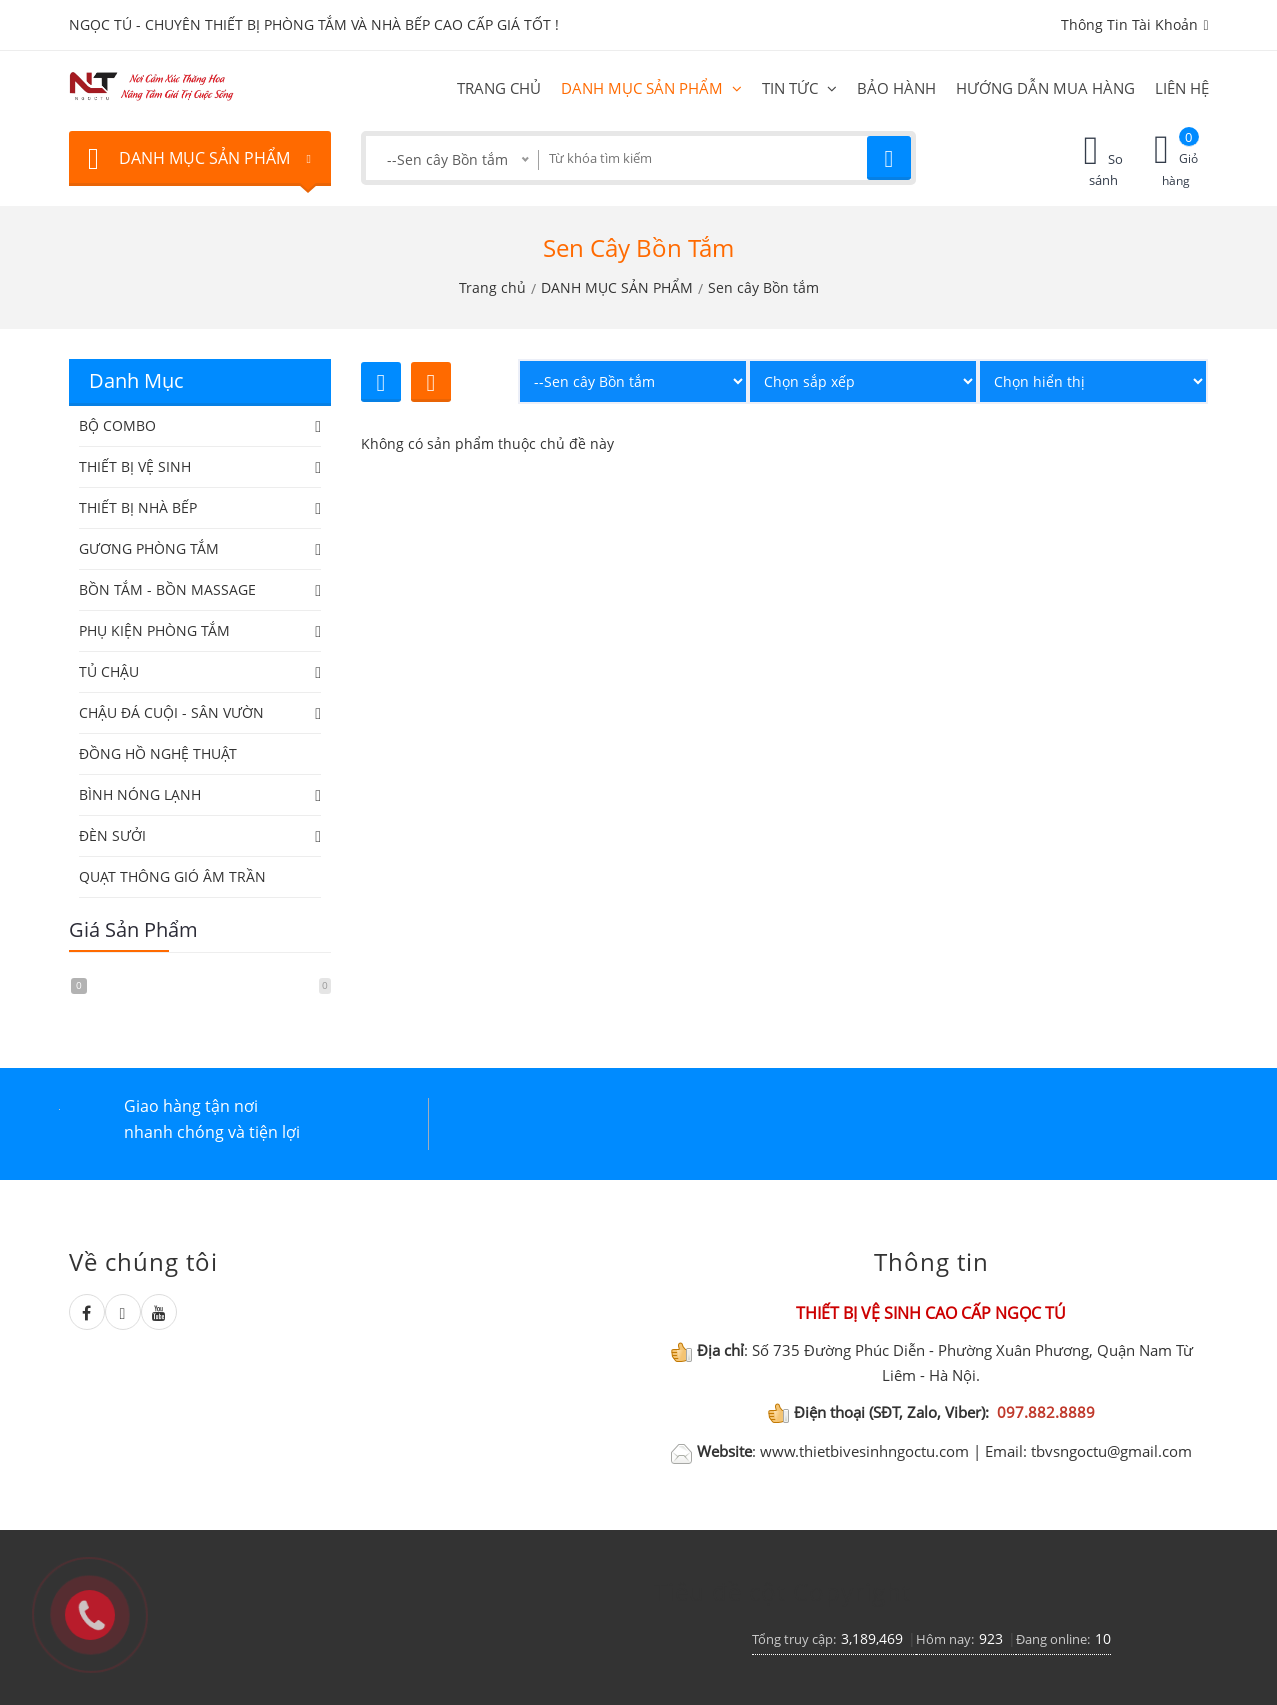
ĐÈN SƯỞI (112, 835)
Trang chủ (499, 88)
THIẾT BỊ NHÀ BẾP (138, 507)
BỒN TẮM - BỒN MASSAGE (167, 589)
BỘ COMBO (117, 425)
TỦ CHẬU (109, 671)
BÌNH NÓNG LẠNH (140, 794)
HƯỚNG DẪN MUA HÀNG (1045, 88)
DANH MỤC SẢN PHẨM (651, 88)
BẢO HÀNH (896, 88)
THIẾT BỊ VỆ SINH (135, 466)
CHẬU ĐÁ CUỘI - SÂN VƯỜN (171, 712)
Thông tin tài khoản (1134, 24)
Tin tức (799, 88)
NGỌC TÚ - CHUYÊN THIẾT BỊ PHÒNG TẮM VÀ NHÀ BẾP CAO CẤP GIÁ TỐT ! (314, 24)
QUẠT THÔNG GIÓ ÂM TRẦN (172, 876)
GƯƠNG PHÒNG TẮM (149, 548)
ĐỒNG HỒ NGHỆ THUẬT (158, 753)
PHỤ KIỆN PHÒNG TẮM (154, 630)
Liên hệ (1182, 88)
